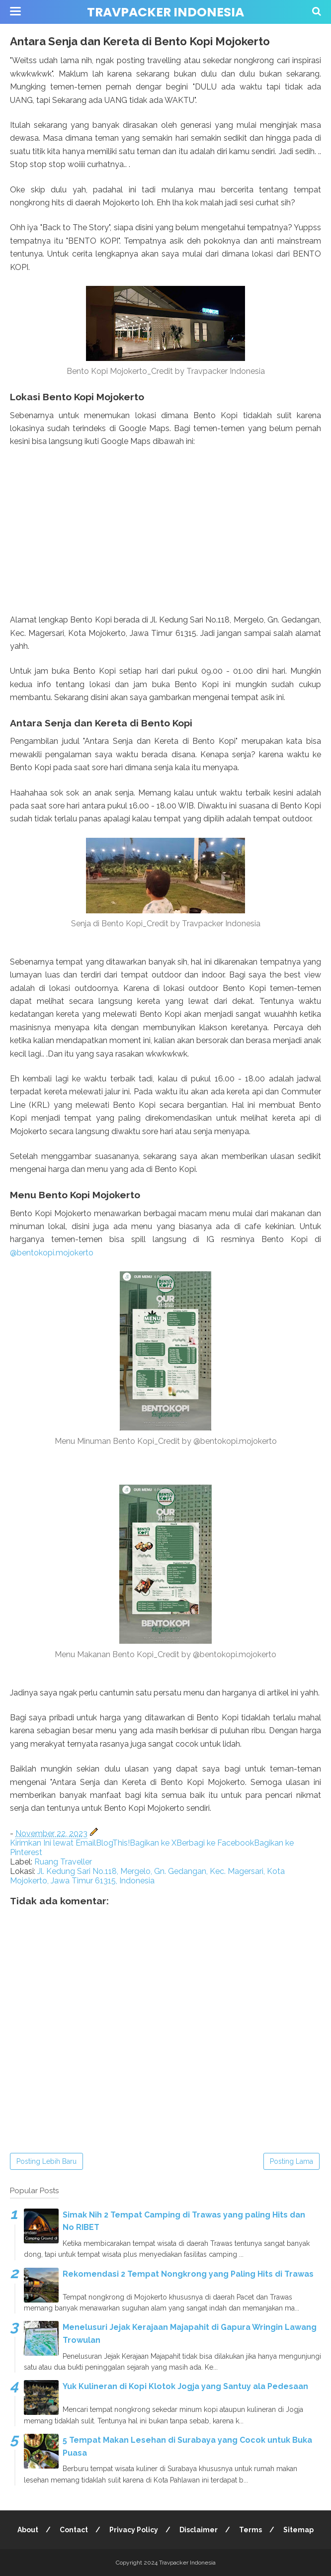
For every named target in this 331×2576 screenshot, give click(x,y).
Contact (74, 2530)
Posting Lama (291, 2161)
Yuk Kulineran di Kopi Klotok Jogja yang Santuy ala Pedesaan (185, 2386)
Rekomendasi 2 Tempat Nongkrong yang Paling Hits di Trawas (188, 2274)
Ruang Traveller (63, 1861)
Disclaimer (198, 2530)
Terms (250, 2530)
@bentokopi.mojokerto (51, 1252)
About (27, 2530)
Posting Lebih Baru (46, 2161)
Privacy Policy (133, 2530)
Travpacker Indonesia (165, 12)
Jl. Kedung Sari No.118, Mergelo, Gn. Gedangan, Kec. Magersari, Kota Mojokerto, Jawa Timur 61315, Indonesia (147, 1875)
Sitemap (298, 2530)
